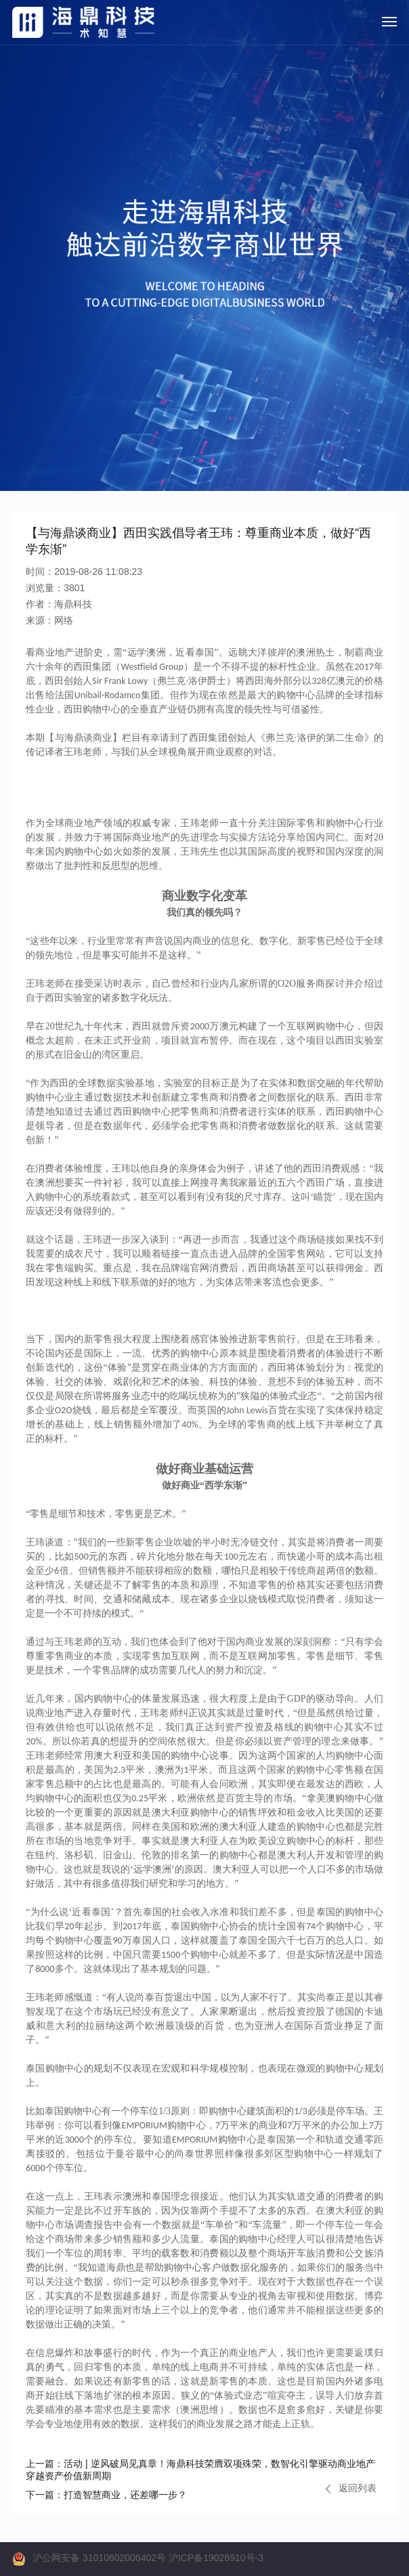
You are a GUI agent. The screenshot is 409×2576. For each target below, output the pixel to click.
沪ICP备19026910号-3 (216, 2557)
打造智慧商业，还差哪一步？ (106, 2494)
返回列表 (351, 2488)
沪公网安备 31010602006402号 (99, 2557)
